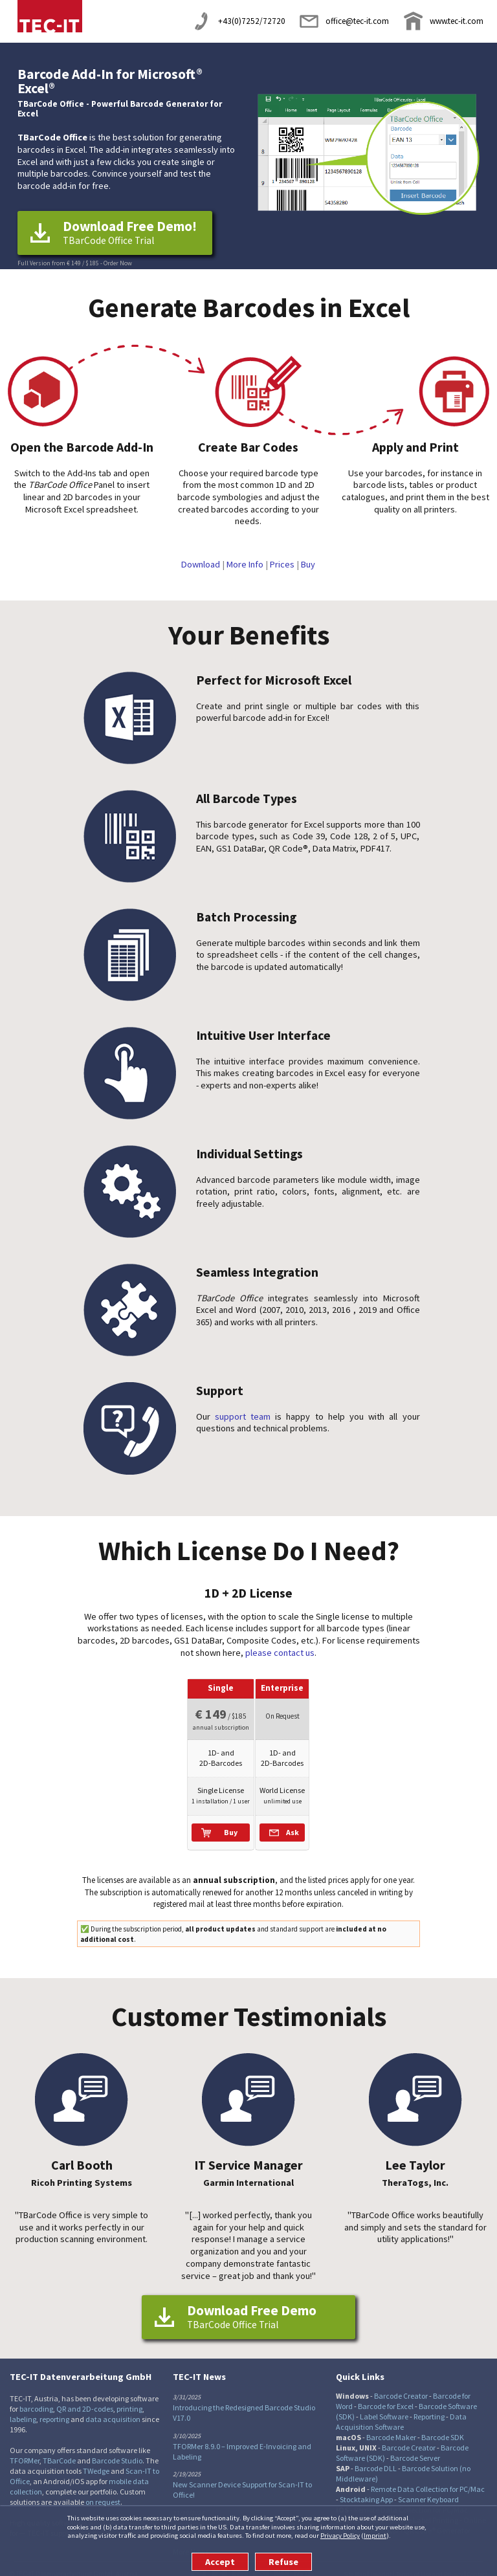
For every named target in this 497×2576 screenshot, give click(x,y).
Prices (282, 564)
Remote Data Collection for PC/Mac (428, 2476)
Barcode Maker (391, 2424)
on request (102, 2489)
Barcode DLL (376, 2455)
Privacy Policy (340, 2535)
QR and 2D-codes (84, 2396)
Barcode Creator (401, 2383)
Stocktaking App (366, 2486)
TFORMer (24, 2447)
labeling (23, 2406)
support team (243, 1416)
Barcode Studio (117, 2447)
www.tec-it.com (456, 21)
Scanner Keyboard (428, 2486)
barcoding (36, 2396)
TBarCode (59, 2447)
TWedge (96, 2458)
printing (129, 2396)
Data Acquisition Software (401, 2409)
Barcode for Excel (386, 2393)
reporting (54, 2406)
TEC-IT (49, 16)
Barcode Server (415, 2445)
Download (200, 564)
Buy (308, 564)
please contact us (280, 1652)
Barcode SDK (442, 2424)
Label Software (384, 2403)
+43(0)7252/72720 (251, 21)
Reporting (429, 2403)
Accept (220, 2562)
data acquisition (112, 2406)
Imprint (375, 2535)
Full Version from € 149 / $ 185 (58, 263)
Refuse (283, 2562)
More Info (244, 564)
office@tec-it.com (357, 21)
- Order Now (116, 263)
